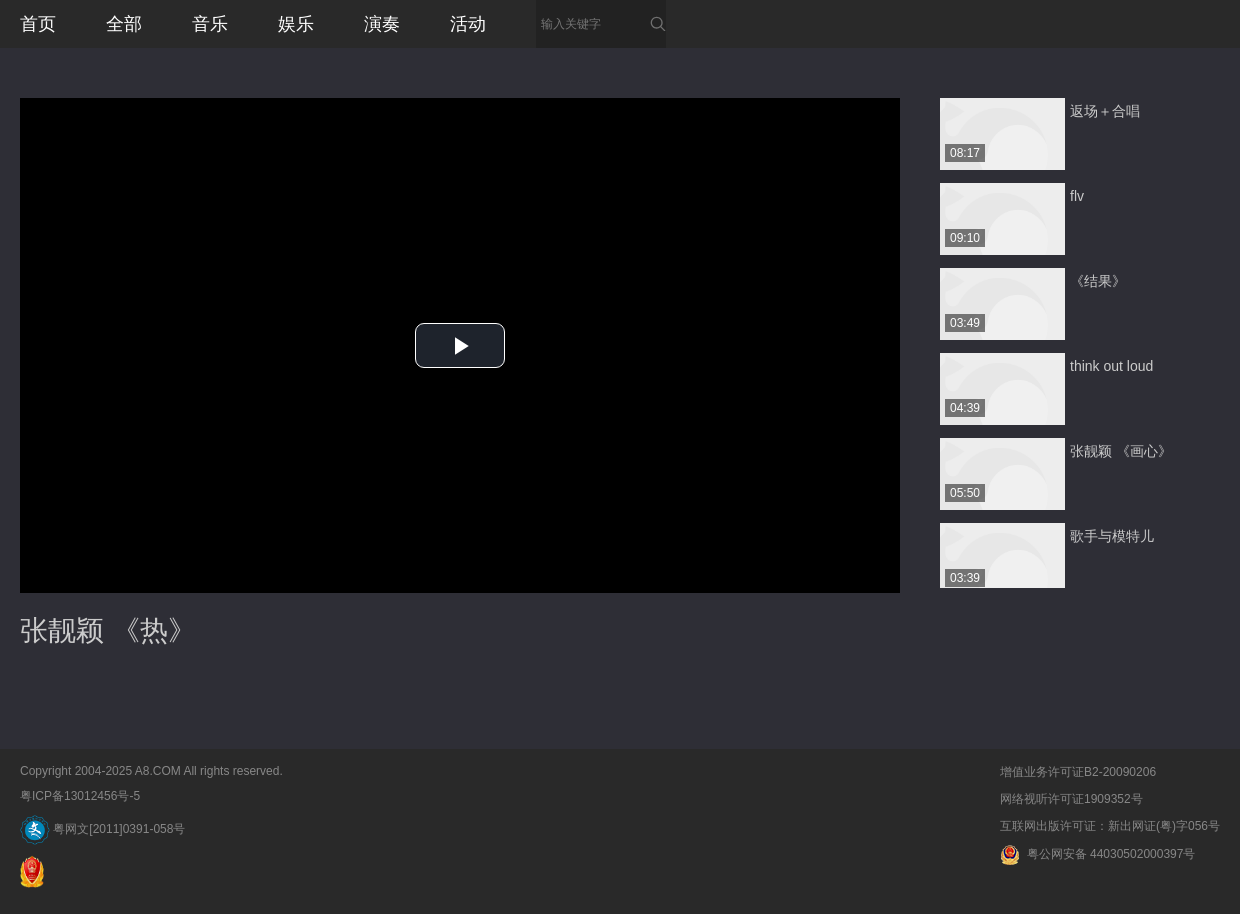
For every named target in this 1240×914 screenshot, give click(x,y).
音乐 (210, 24)
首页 (38, 24)
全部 (124, 24)
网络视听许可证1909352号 (1071, 799)
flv (1077, 196)
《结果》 (1098, 281)
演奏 (382, 24)
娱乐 (296, 24)
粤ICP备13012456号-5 (80, 796)
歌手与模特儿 (1112, 536)
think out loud (1111, 366)
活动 (468, 24)
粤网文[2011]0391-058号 (102, 829)
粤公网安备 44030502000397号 (1097, 854)
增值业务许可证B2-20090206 (1078, 772)
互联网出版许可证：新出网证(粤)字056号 (1110, 826)
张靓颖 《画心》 (1121, 451)
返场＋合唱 (1105, 111)
